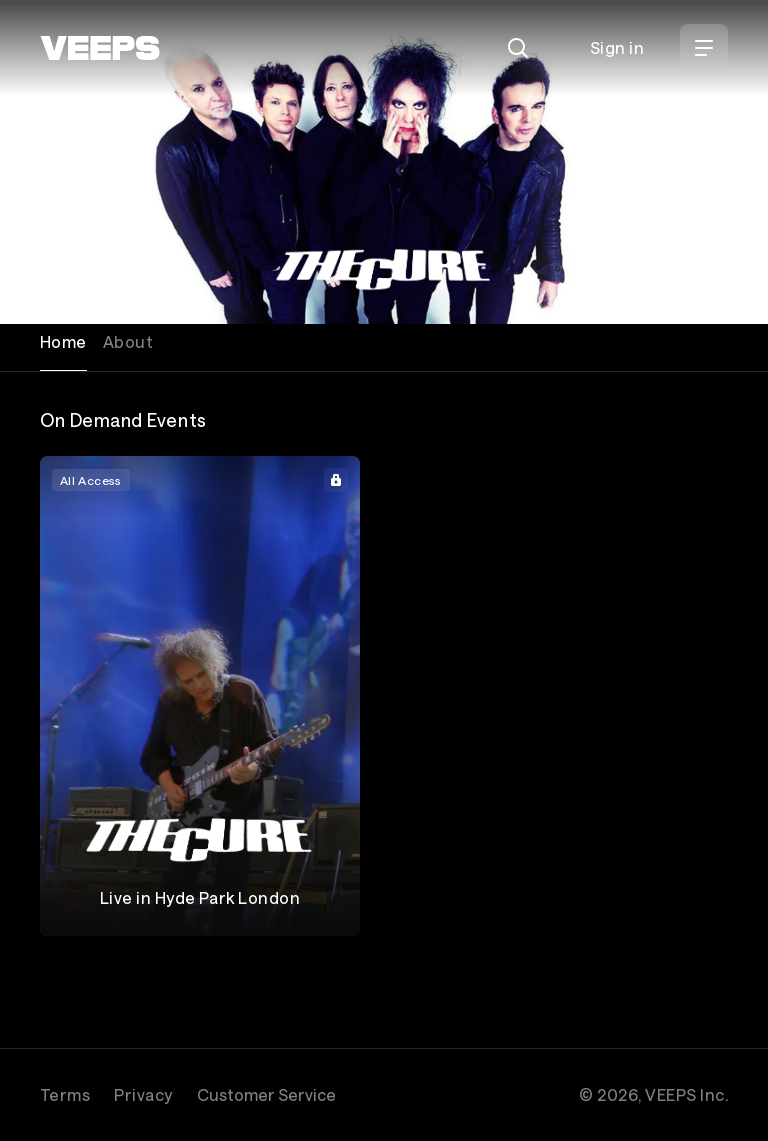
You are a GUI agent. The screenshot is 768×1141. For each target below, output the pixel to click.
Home (63, 341)
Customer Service (266, 1094)
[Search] (518, 48)
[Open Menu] (704, 48)
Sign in (617, 47)
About (128, 341)
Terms (65, 1094)
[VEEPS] (100, 48)
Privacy (143, 1094)
